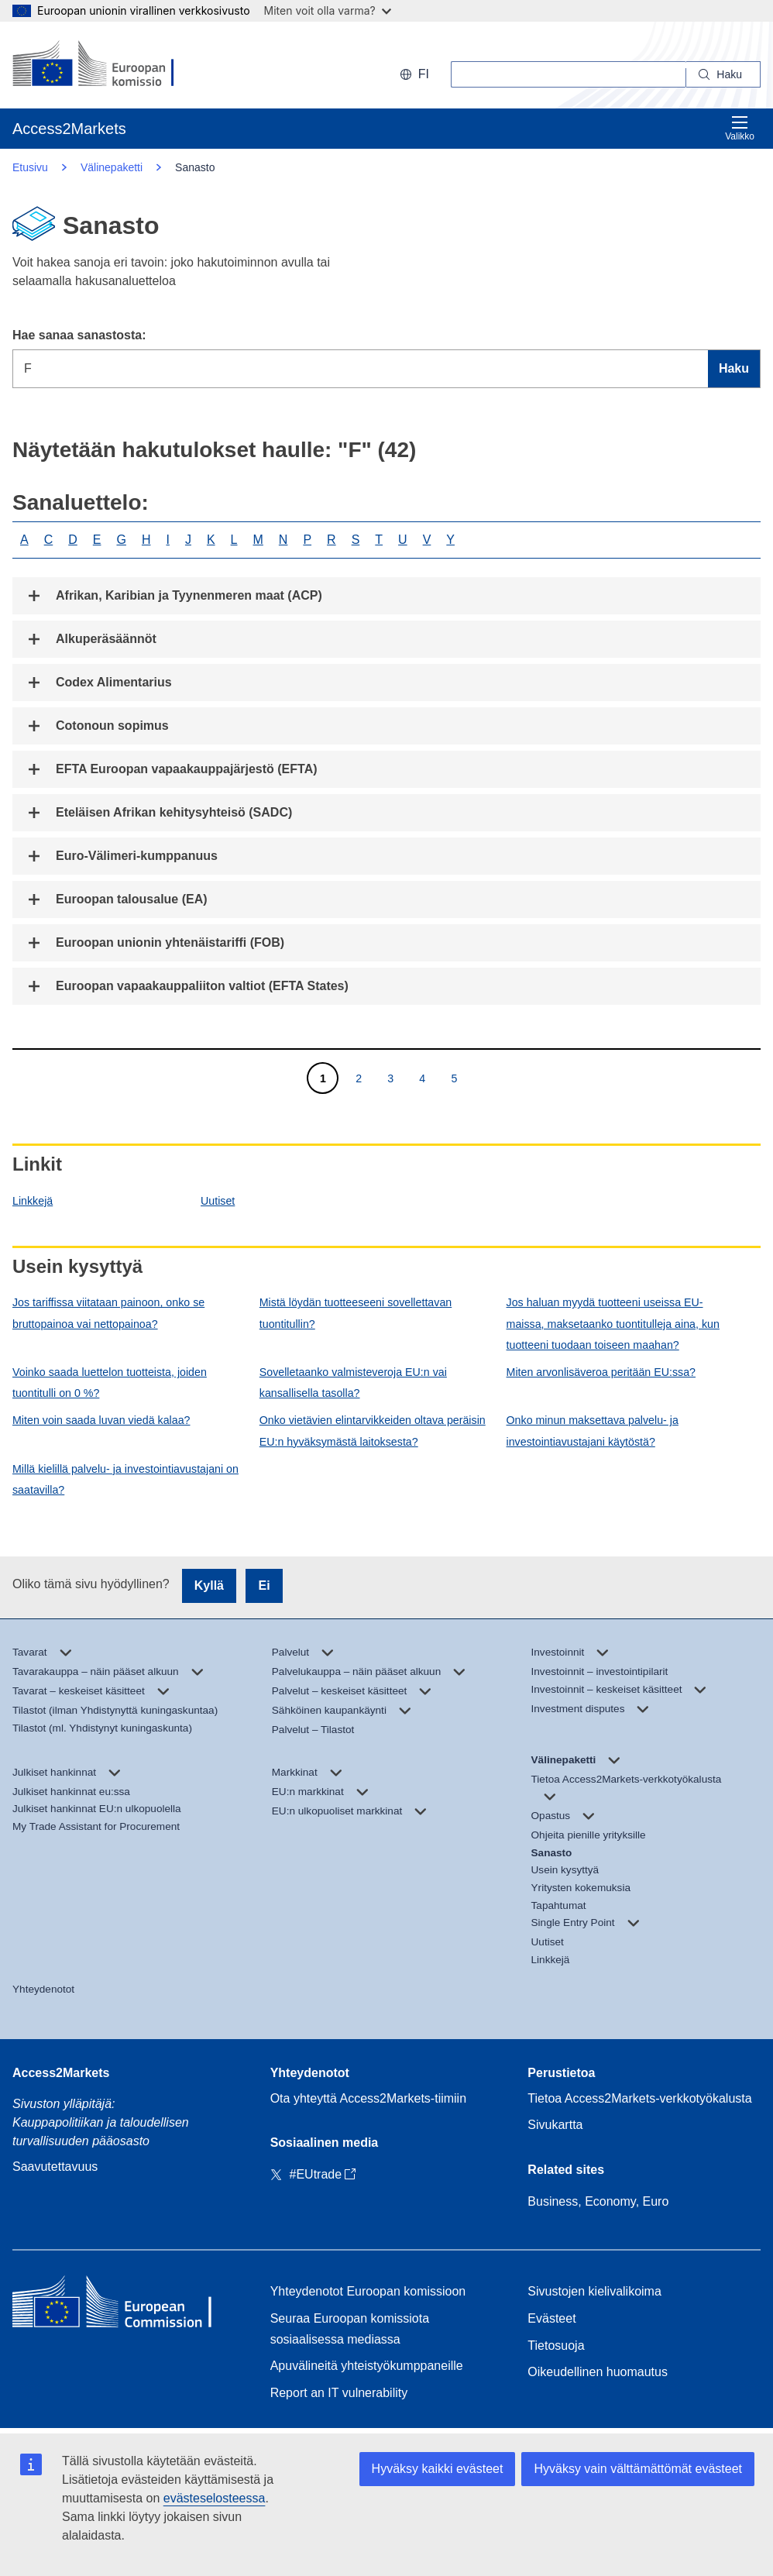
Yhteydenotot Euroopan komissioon (368, 2291)
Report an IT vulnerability (339, 2392)
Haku (734, 368)
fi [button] (414, 74)
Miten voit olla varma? (327, 10)
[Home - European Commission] (124, 2305)
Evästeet (551, 2318)
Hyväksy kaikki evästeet (437, 2468)
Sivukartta (554, 2124)
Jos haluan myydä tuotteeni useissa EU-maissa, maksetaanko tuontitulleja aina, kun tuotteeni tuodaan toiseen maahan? (613, 1323)
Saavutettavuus (55, 2166)
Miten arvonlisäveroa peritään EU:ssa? (601, 1372)
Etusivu (30, 167)
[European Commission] (112, 65)
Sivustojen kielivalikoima (594, 2291)
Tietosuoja (555, 2345)
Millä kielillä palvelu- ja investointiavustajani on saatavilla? (125, 1479)
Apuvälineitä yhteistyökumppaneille (366, 2365)
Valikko (739, 128)
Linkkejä (32, 1201)
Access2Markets (60, 2072)
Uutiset (218, 1201)
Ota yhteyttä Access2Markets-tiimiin (368, 2098)
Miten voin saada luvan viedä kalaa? (101, 1420)
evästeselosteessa (214, 2498)
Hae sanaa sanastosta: (79, 335)
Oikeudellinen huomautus (597, 2371)
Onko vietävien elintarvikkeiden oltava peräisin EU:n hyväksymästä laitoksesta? (372, 1430)
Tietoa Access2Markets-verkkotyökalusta (639, 2098)
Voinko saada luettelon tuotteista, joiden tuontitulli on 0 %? (109, 1382)
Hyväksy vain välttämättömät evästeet (638, 2468)
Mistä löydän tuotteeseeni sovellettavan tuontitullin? (355, 1312)
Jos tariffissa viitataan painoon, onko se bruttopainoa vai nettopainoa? (108, 1312)
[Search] (723, 74)
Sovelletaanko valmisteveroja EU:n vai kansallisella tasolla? (353, 1382)
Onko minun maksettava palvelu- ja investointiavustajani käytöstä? (593, 1430)
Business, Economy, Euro (597, 2201)
